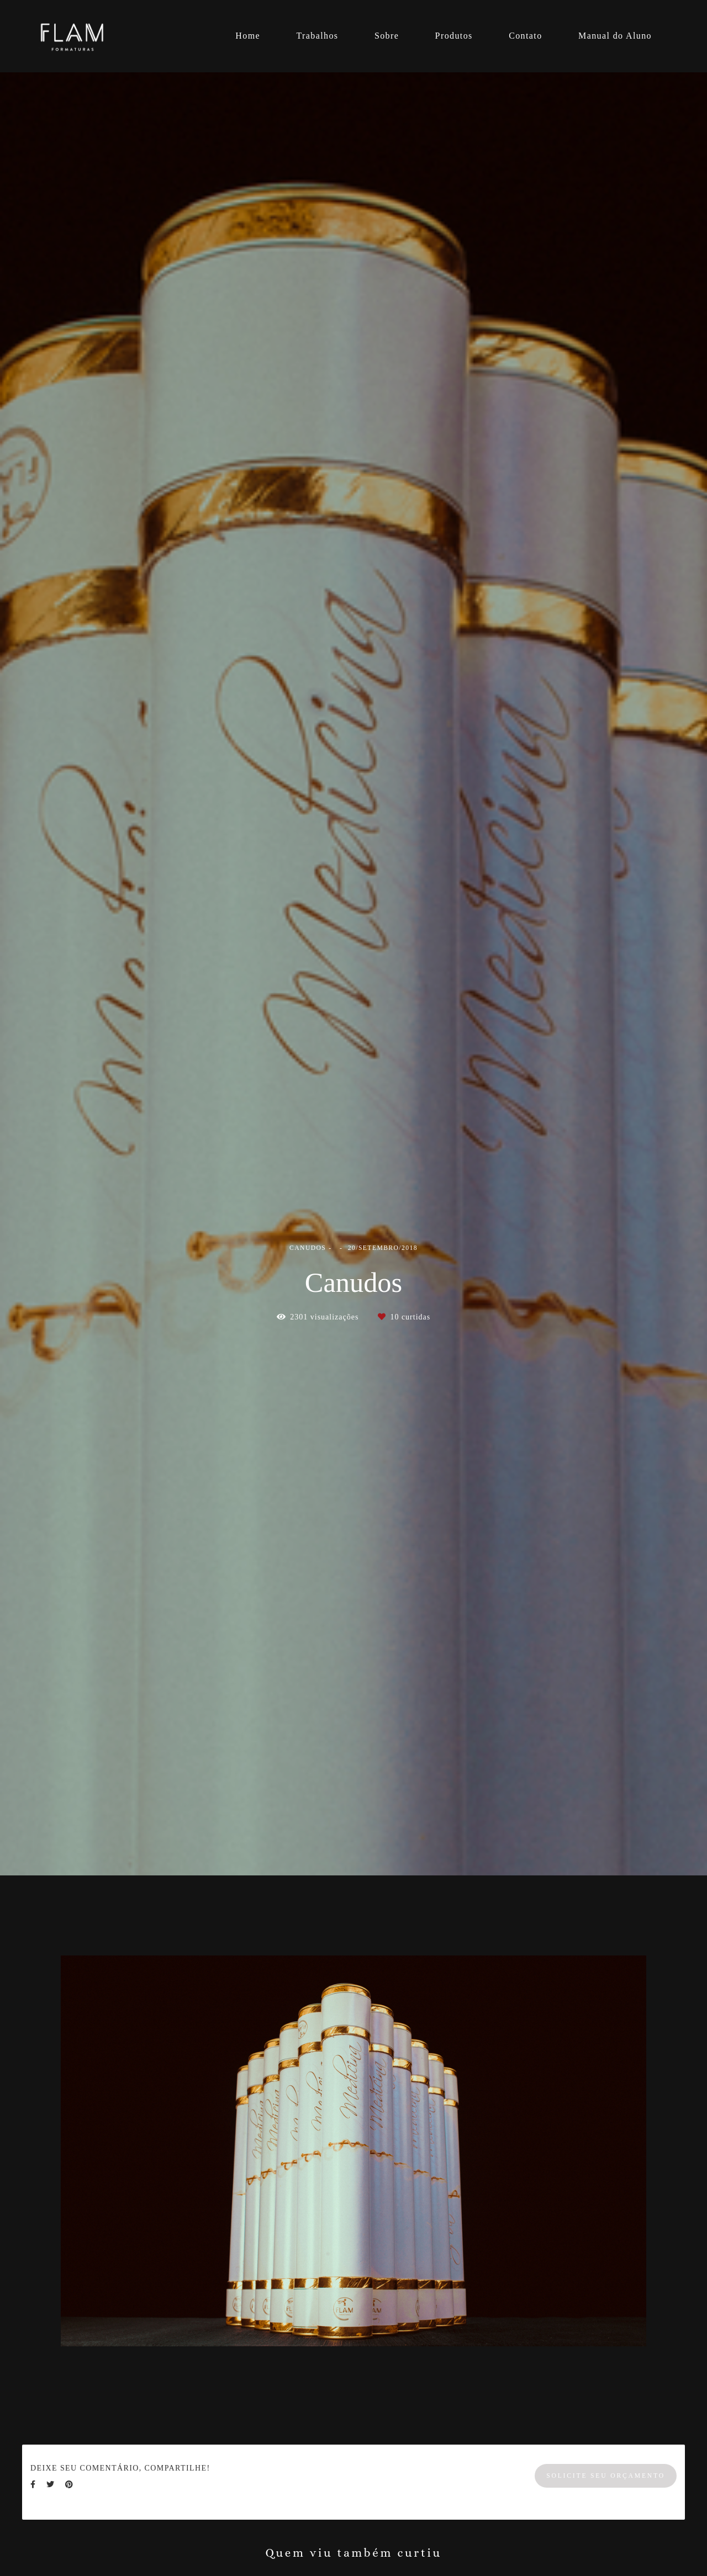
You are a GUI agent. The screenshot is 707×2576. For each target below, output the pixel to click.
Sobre (386, 35)
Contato (525, 35)
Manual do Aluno (615, 35)
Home (247, 35)
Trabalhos (317, 35)
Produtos (454, 35)
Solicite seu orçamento (605, 2475)
